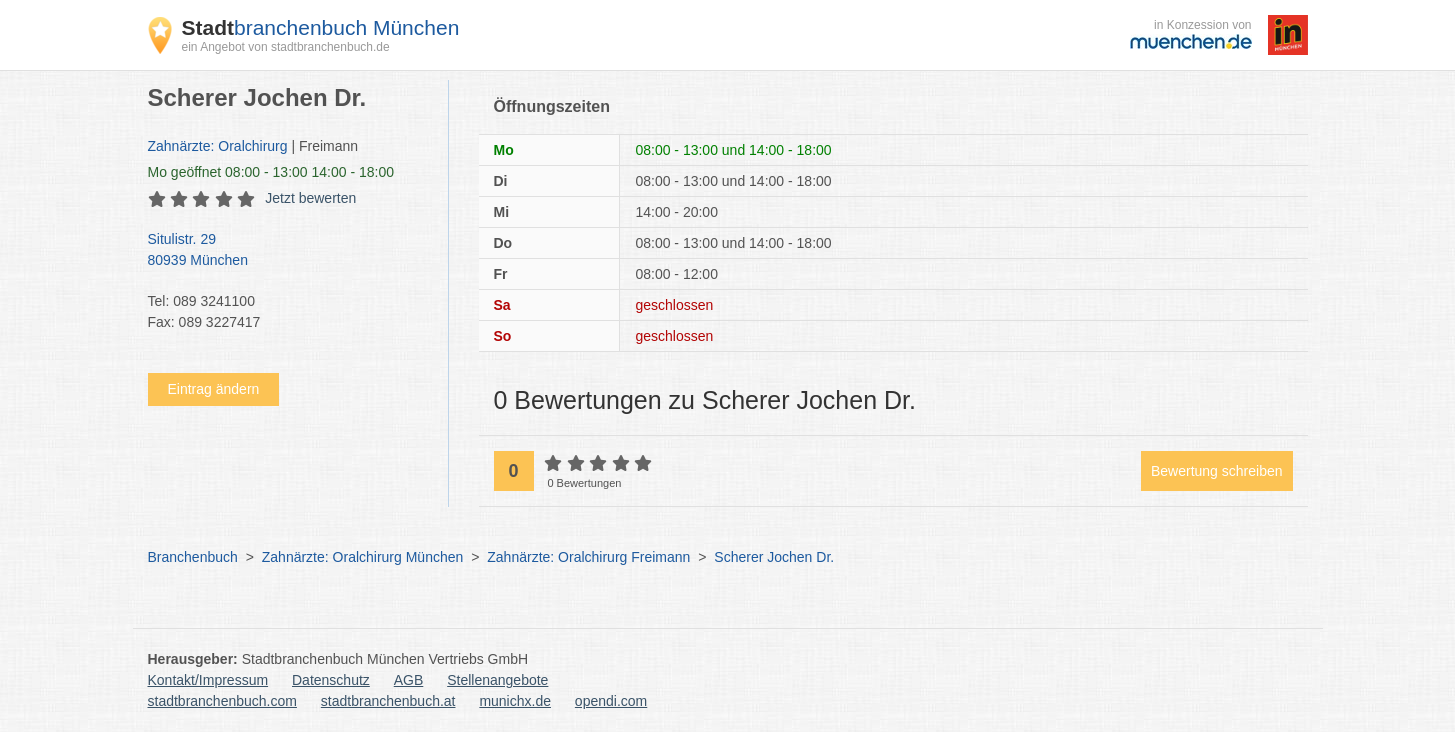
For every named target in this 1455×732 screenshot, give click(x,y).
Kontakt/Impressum (208, 680)
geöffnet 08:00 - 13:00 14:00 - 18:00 (271, 172)
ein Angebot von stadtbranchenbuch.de (286, 47)
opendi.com (611, 701)
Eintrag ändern (214, 389)
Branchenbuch (193, 557)
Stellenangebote (497, 680)
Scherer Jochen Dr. (774, 557)
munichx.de (515, 701)
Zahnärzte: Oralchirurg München (363, 557)
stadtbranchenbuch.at (388, 701)
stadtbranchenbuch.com (222, 701)
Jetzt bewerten (310, 198)
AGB (409, 680)
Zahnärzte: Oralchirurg (218, 146)
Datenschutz (331, 680)
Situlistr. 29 (288, 251)
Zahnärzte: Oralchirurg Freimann (588, 557)
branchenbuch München (321, 27)
